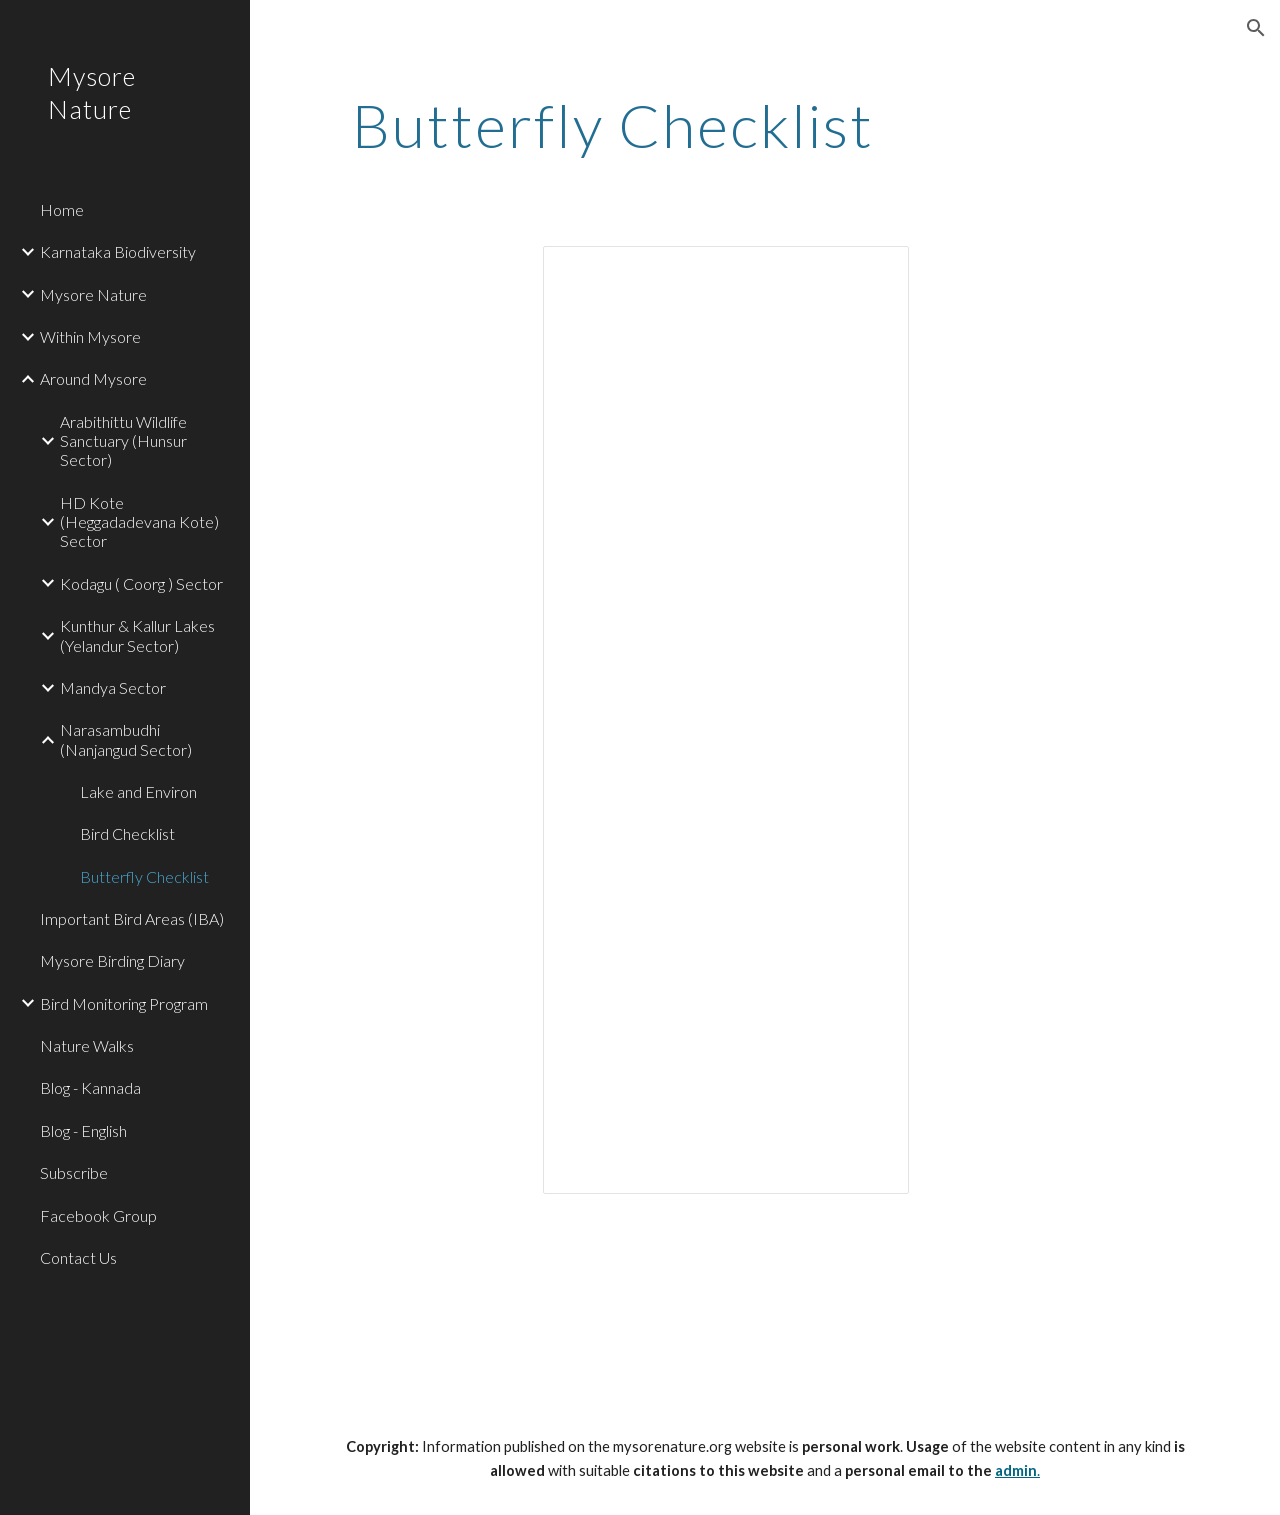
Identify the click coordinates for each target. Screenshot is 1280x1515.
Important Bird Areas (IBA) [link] (132, 918)
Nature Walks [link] (87, 1045)
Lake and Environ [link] (138, 791)
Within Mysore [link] (90, 336)
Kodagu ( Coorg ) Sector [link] (141, 583)
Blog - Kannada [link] (90, 1087)
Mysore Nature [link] (93, 294)
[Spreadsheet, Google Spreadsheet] (726, 720)
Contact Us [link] (78, 1257)
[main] (613, 125)
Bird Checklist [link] (127, 833)
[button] (1256, 28)
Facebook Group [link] (98, 1215)
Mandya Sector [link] (113, 687)
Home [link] (62, 209)
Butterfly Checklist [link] (144, 876)
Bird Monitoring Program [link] (124, 1003)
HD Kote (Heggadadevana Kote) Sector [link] (139, 522)
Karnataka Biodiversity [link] (118, 251)
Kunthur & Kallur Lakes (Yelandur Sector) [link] (137, 635)
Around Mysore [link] (93, 378)
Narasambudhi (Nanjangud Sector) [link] (126, 739)
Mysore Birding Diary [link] (112, 960)
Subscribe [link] (74, 1172)
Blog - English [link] (83, 1130)
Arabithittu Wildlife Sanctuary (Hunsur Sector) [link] (123, 441)
